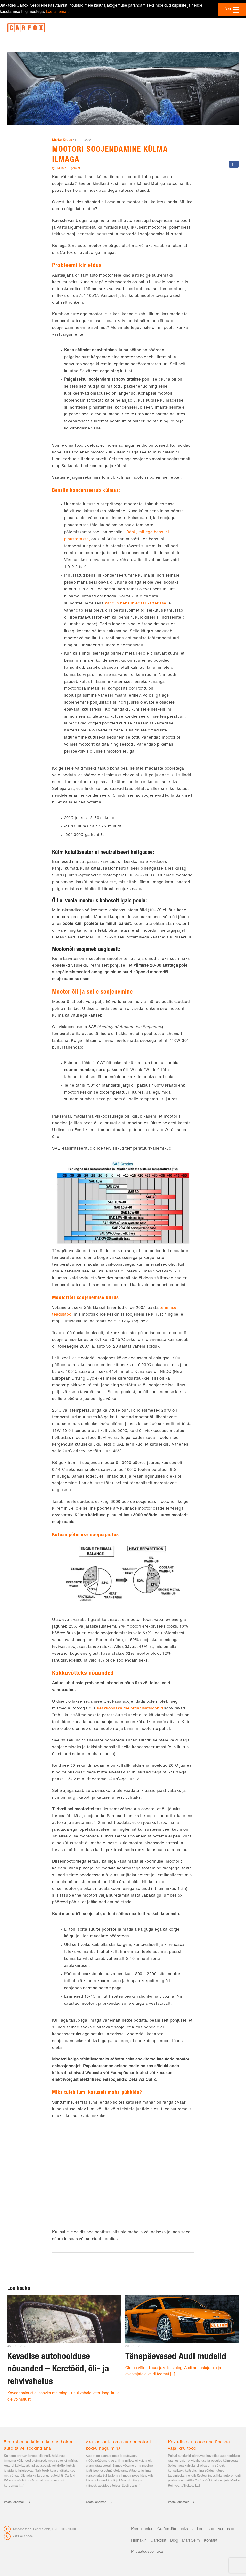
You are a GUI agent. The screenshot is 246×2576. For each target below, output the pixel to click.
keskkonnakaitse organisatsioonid (130, 1709)
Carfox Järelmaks (172, 2529)
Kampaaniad (142, 2529)
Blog (174, 2541)
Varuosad (226, 2529)
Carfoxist (158, 2541)
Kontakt (210, 2541)
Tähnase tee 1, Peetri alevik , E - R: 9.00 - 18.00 (44, 2529)
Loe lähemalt (57, 12)
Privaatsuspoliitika (147, 2552)
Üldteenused (203, 2529)
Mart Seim (191, 2541)
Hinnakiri (139, 2541)
